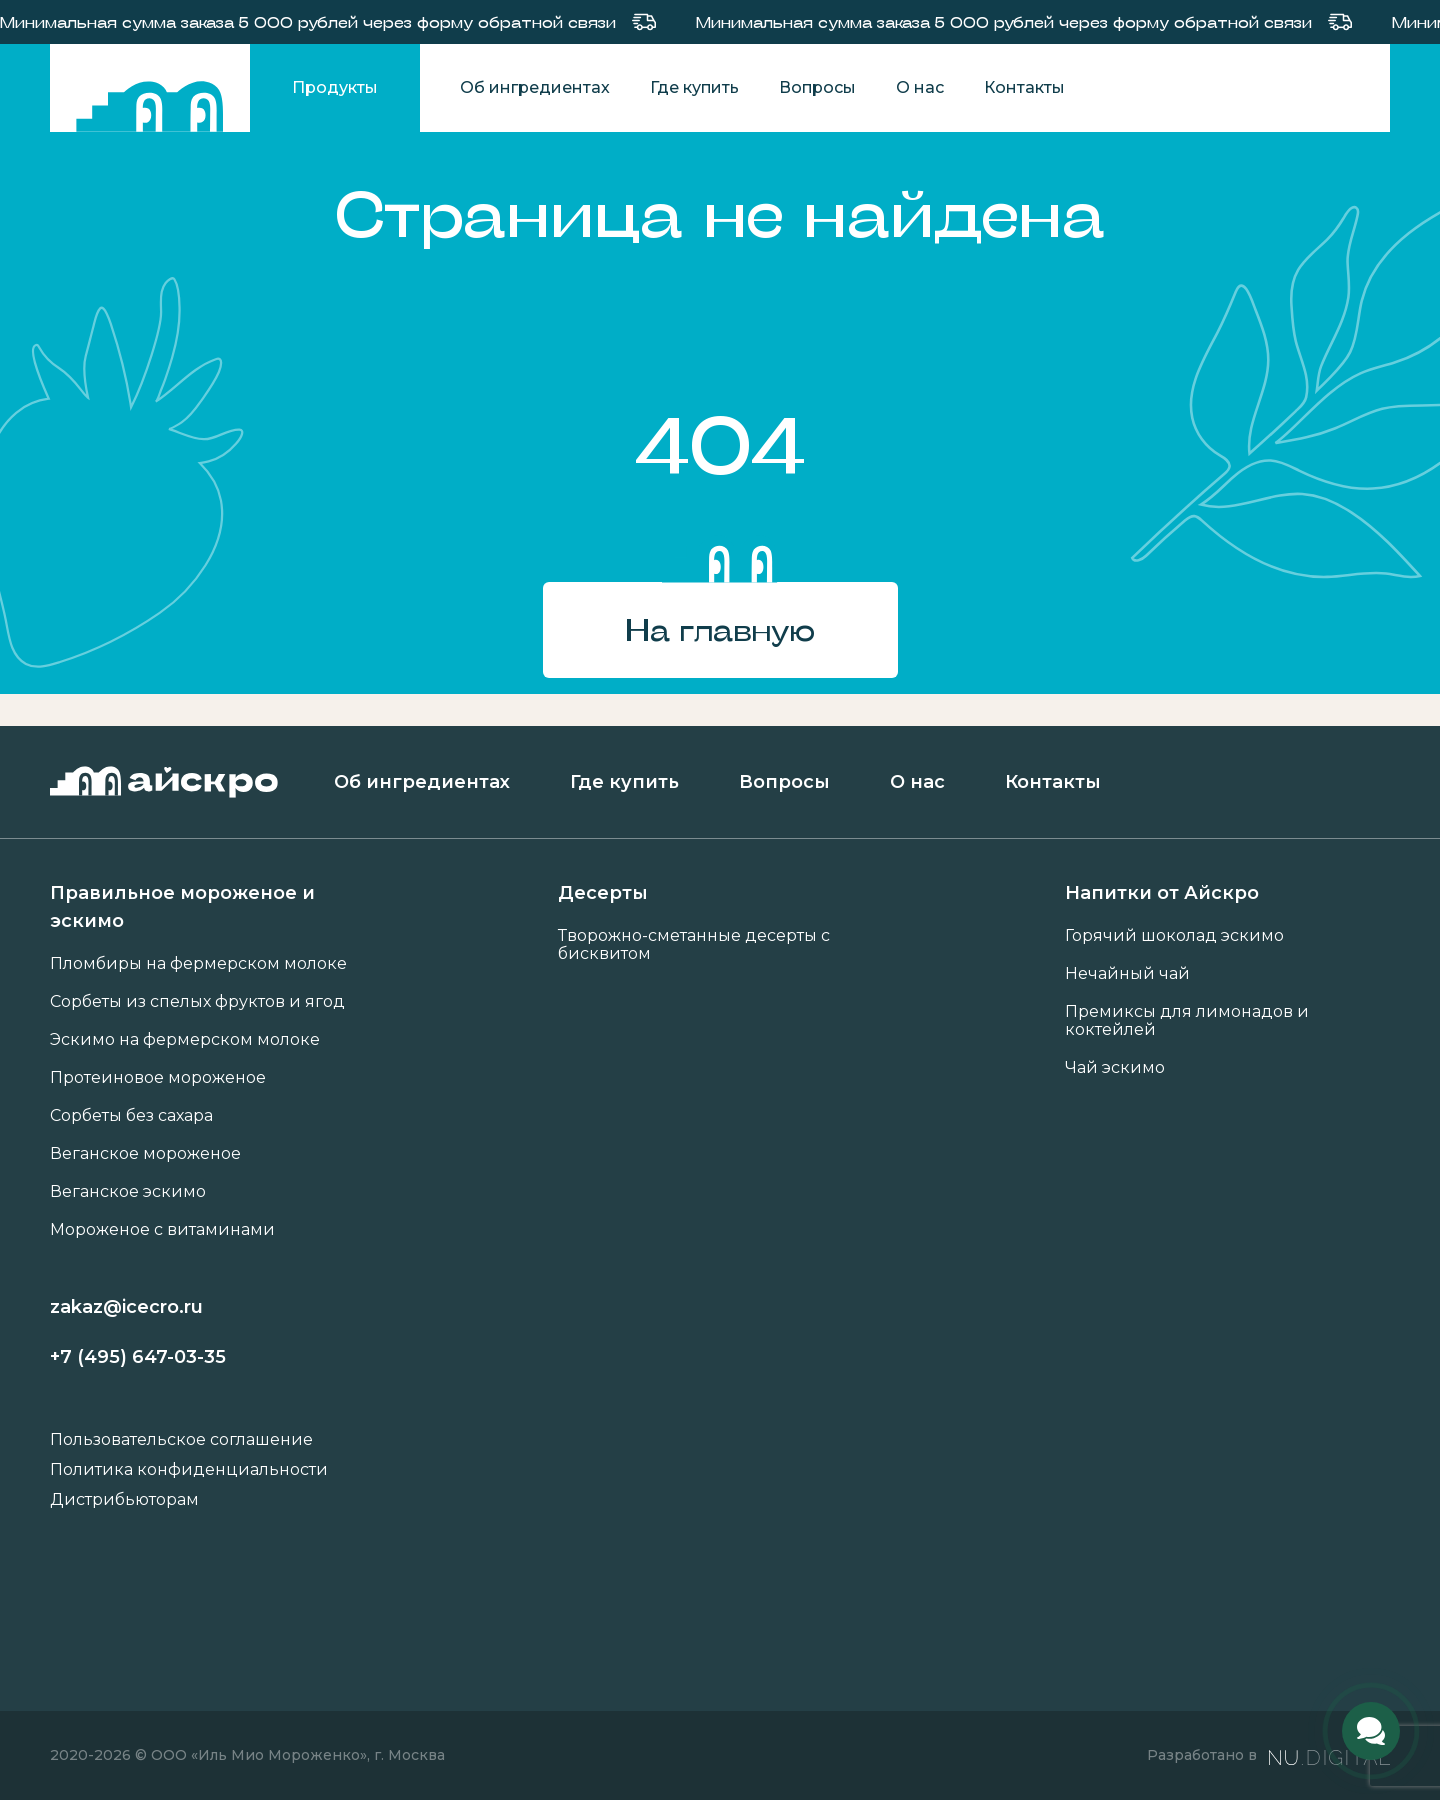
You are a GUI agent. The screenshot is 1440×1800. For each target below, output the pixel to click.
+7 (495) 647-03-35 (138, 1357)
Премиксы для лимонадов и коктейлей (1187, 1021)
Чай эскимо (1115, 1068)
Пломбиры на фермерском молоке (198, 964)
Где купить (694, 88)
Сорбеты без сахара (131, 1116)
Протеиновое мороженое (158, 1078)
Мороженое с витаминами (162, 1230)
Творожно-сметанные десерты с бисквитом (694, 945)
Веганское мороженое (145, 1154)
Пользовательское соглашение (181, 1440)
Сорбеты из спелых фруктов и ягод (197, 1002)
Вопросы (817, 88)
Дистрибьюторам (124, 1500)
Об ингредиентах (535, 88)
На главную (720, 629)
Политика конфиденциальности (189, 1470)
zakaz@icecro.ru (126, 1307)
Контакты (1024, 88)
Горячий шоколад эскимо (1174, 936)
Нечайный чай (1127, 974)
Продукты (335, 87)
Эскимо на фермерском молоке (185, 1040)
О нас (920, 88)
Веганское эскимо (128, 1192)
